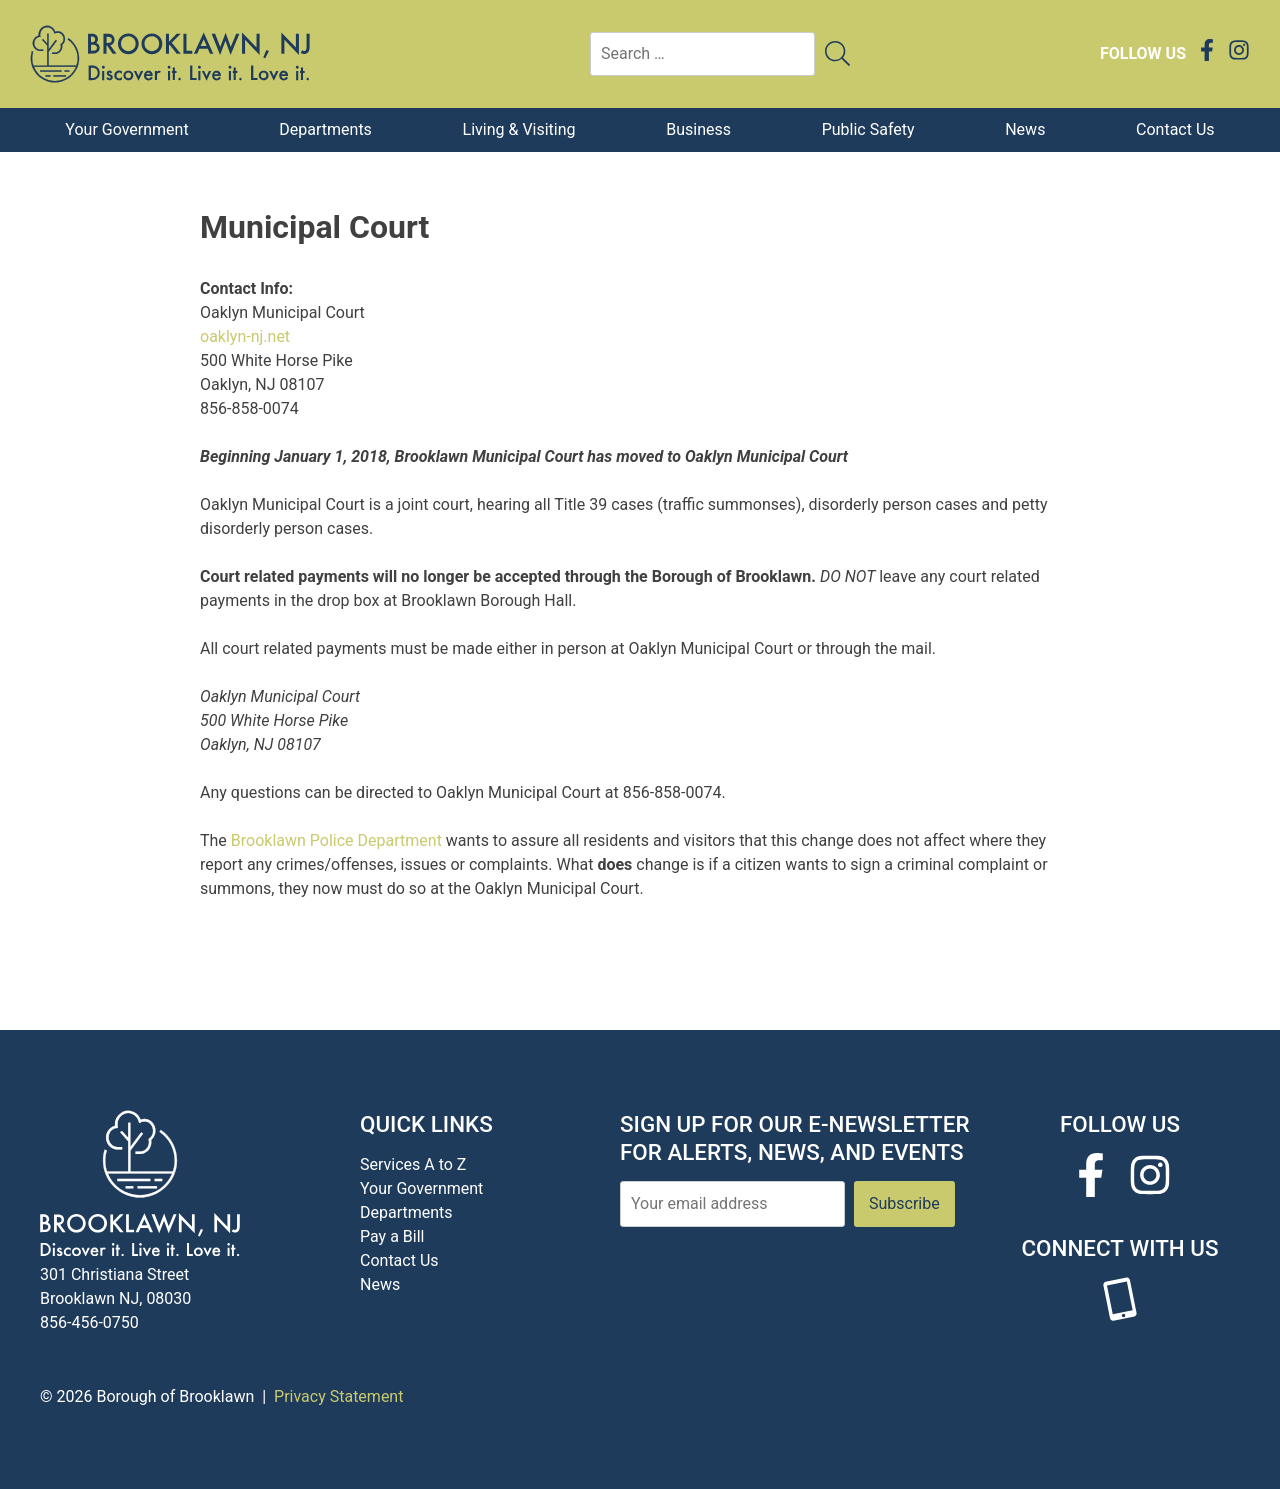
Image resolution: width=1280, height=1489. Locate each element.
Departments (325, 129)
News (1025, 129)
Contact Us (1175, 129)
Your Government (126, 129)
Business (698, 129)
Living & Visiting (519, 129)
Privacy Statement (338, 1396)
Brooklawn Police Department (336, 840)
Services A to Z (413, 1164)
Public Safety (868, 129)
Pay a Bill (392, 1236)
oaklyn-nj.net (245, 336)
